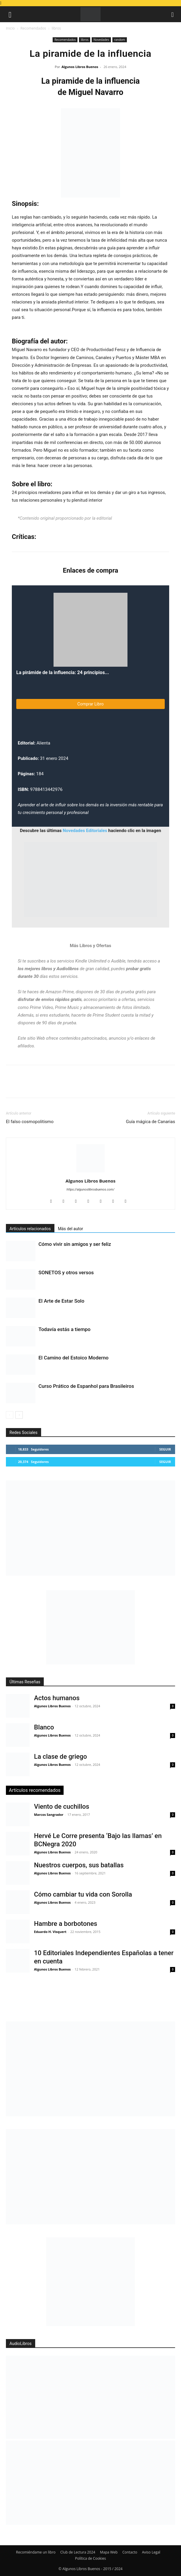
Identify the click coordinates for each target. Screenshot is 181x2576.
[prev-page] (9, 1415)
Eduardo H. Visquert (50, 1931)
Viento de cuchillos (61, 1806)
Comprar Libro (90, 704)
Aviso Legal (151, 2552)
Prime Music (67, 1007)
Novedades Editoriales (85, 830)
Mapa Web (109, 2552)
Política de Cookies (90, 2558)
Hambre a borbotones (65, 1923)
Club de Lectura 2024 (77, 2552)
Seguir (165, 1449)
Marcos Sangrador (48, 1814)
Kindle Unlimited (90, 961)
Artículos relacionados (30, 1228)
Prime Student (106, 1015)
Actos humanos (57, 1698)
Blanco (44, 1727)
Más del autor (70, 1228)
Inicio (10, 28)
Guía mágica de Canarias (150, 1121)
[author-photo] (90, 1172)
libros (56, 28)
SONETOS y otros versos (66, 1272)
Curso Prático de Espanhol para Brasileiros (86, 1386)
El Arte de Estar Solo (61, 1301)
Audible (118, 961)
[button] (10, 14)
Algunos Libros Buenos (80, 66)
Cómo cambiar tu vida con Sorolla (83, 1894)
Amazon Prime (60, 991)
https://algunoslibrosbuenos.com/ (90, 1189)
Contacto (129, 2552)
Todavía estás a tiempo (64, 1329)
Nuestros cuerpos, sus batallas (79, 1865)
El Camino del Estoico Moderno (73, 1358)
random (119, 40)
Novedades (101, 40)
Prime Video (41, 1007)
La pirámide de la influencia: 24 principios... (62, 672)
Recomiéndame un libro (36, 2552)
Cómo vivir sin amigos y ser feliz (74, 1244)
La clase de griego (60, 1756)
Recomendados (33, 28)
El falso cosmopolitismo (30, 1121)
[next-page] (19, 1415)
